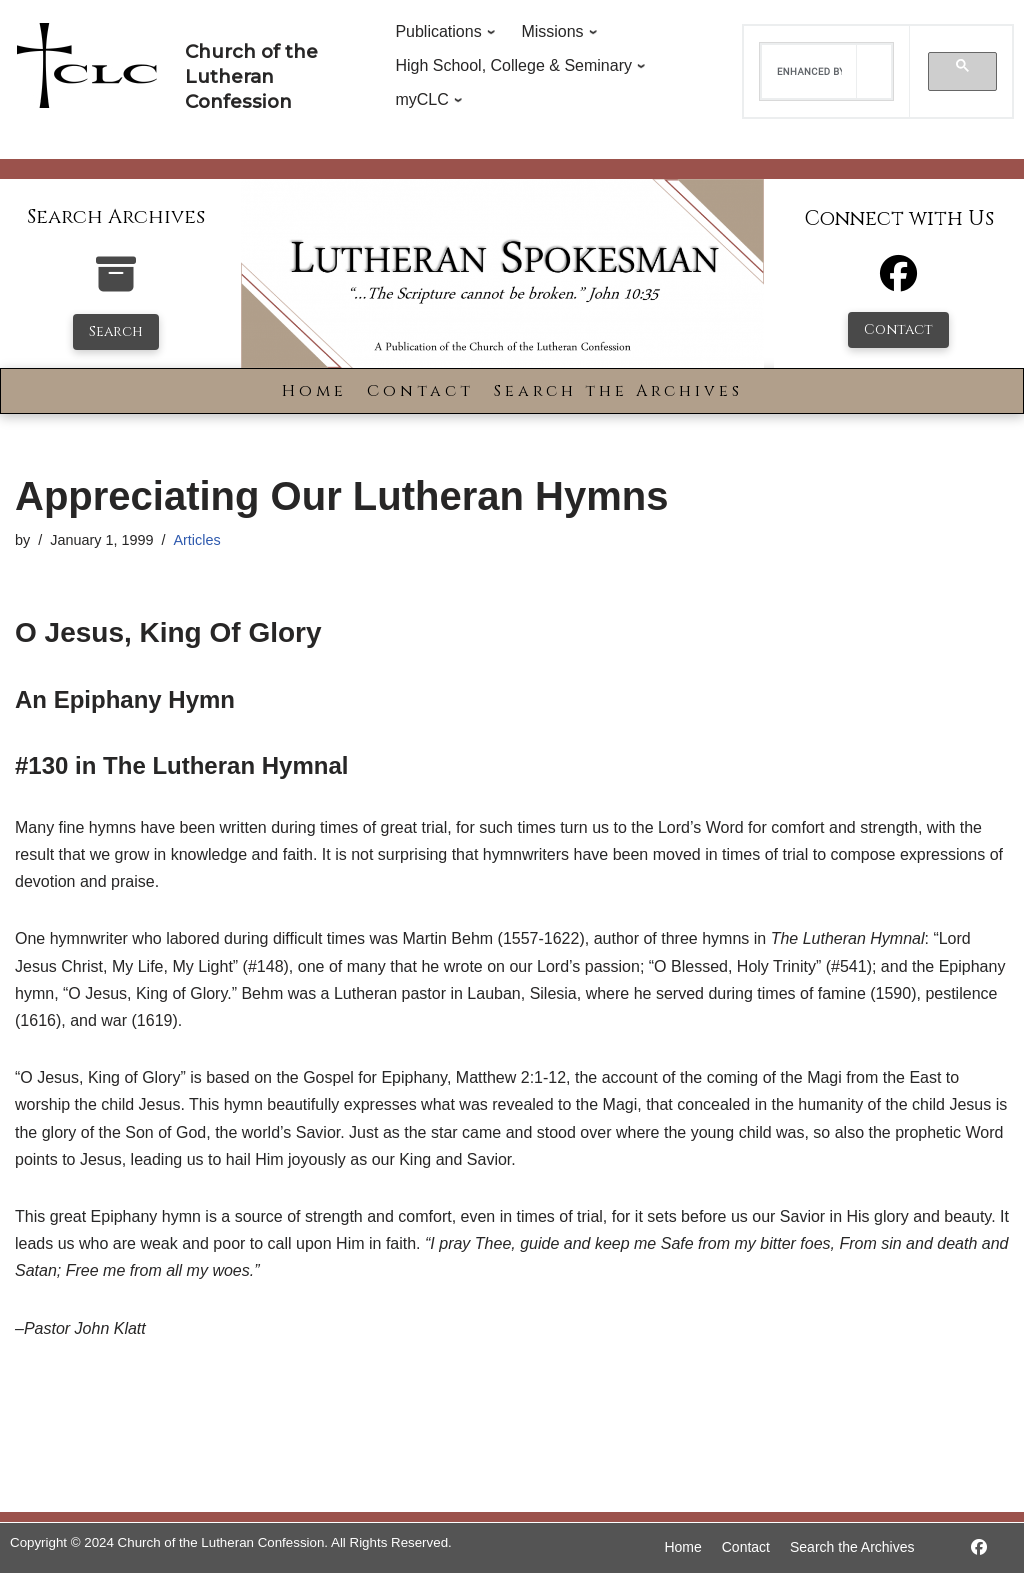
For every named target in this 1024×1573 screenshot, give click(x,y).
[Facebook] (898, 282)
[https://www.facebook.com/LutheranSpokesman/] (979, 1547)
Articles (196, 540)
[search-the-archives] (116, 284)
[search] (809, 72)
